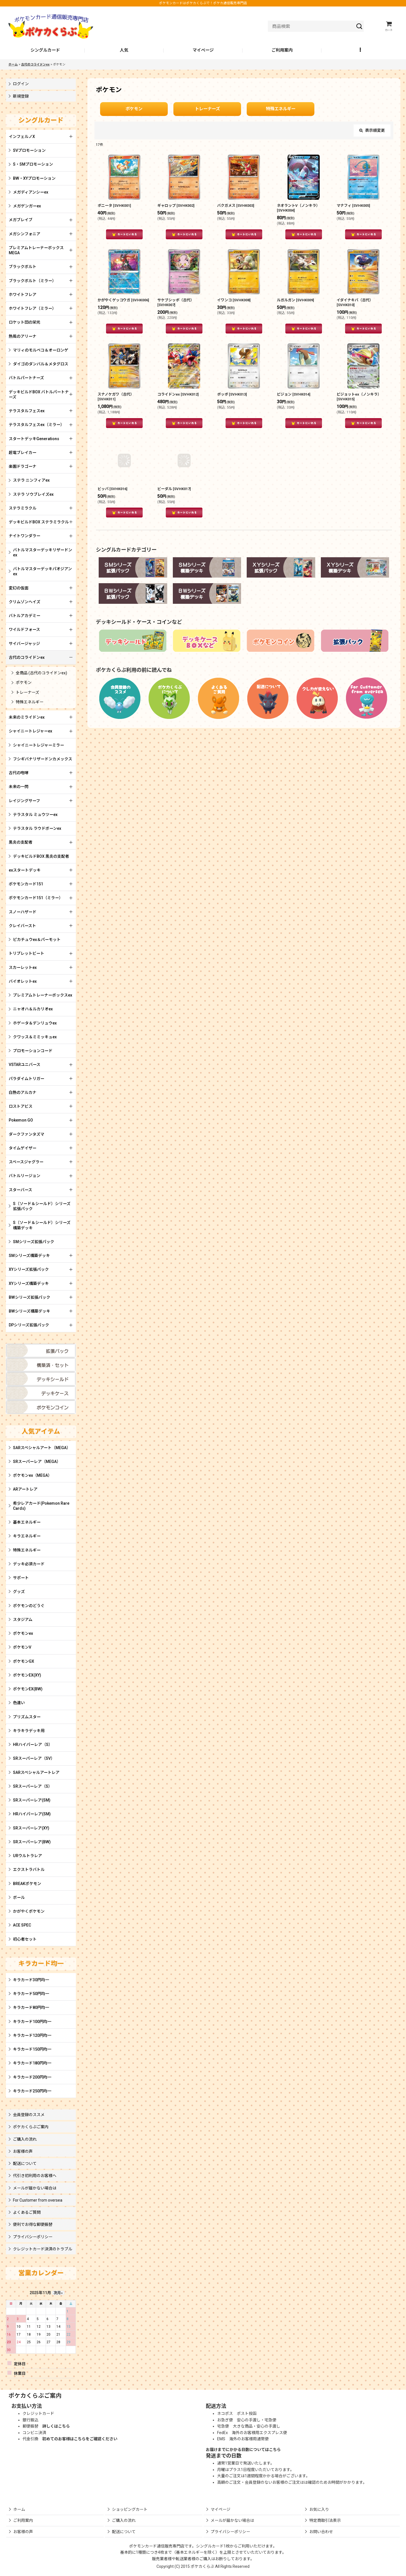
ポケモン (133, 108)
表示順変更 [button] (372, 130)
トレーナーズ (207, 108)
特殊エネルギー (280, 108)
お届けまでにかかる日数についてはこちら (243, 2449)
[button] (360, 50)
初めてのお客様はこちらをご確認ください (79, 2439)
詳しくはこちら (56, 2426)
